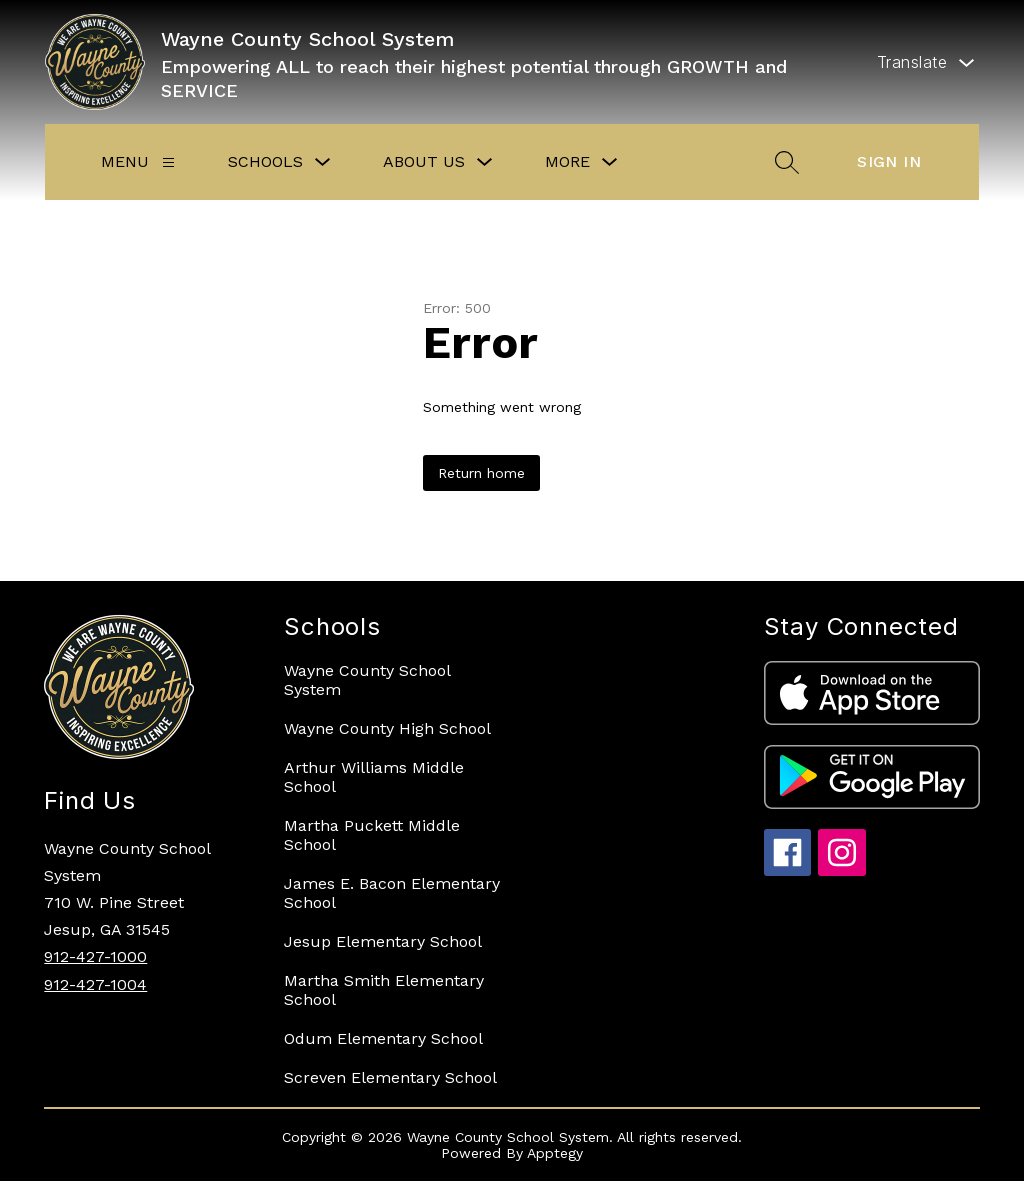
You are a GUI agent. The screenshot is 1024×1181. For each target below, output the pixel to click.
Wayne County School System (367, 680)
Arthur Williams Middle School (374, 777)
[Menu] (168, 162)
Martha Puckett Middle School (372, 835)
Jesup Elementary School (383, 941)
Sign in (889, 161)
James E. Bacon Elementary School (392, 893)
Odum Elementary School (383, 1038)
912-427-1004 (95, 984)
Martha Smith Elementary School (384, 990)
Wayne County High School (387, 728)
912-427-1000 (95, 956)
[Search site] (787, 162)
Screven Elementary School (390, 1077)
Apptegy (555, 1153)
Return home (481, 473)
